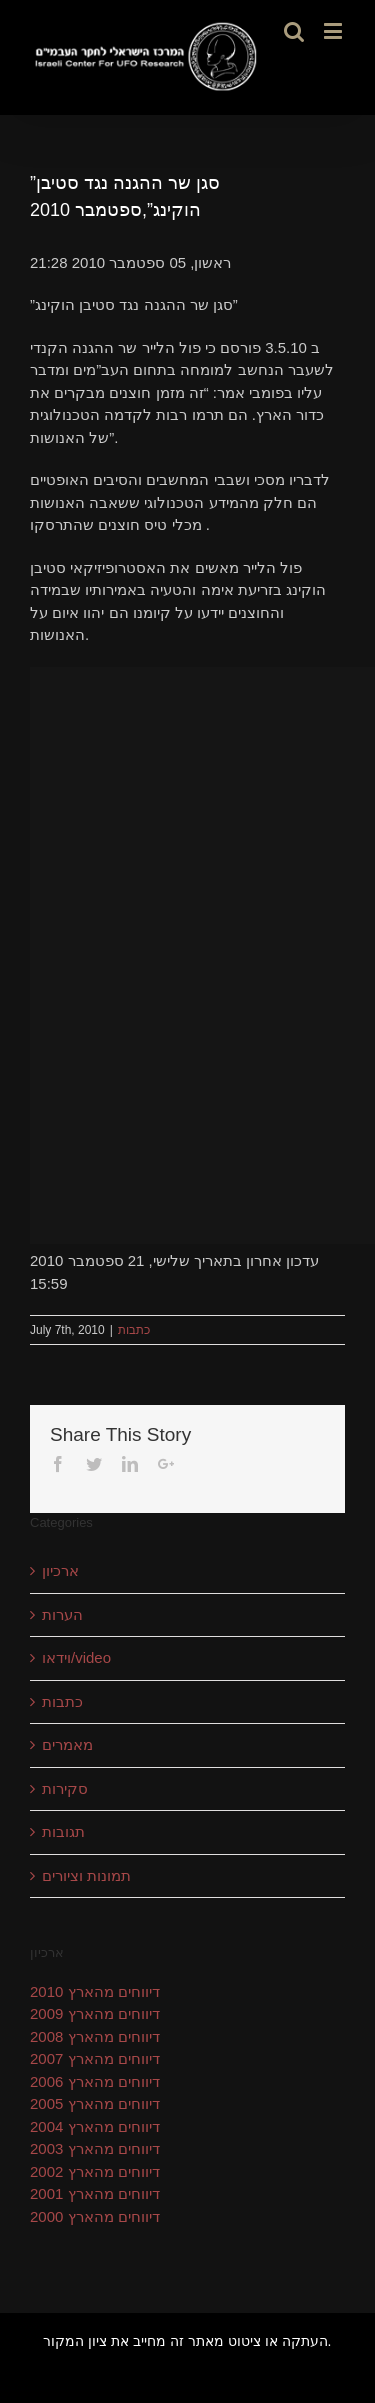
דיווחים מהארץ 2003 (95, 2148)
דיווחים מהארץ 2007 (95, 2058)
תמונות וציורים (86, 1875)
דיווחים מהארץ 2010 (95, 1991)
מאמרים (67, 1744)
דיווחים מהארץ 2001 (95, 2193)
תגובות (63, 1831)
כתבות (134, 1330)
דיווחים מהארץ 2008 (95, 2036)
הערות (62, 1614)
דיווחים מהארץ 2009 (95, 2013)
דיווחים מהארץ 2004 (95, 2126)
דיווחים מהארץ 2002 (95, 2171)
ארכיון (60, 1570)
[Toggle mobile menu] (334, 30)
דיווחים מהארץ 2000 (95, 2216)
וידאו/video (76, 1657)
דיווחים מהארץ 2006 (95, 2081)
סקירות (65, 1788)
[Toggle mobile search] (294, 30)
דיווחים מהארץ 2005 (95, 2103)
